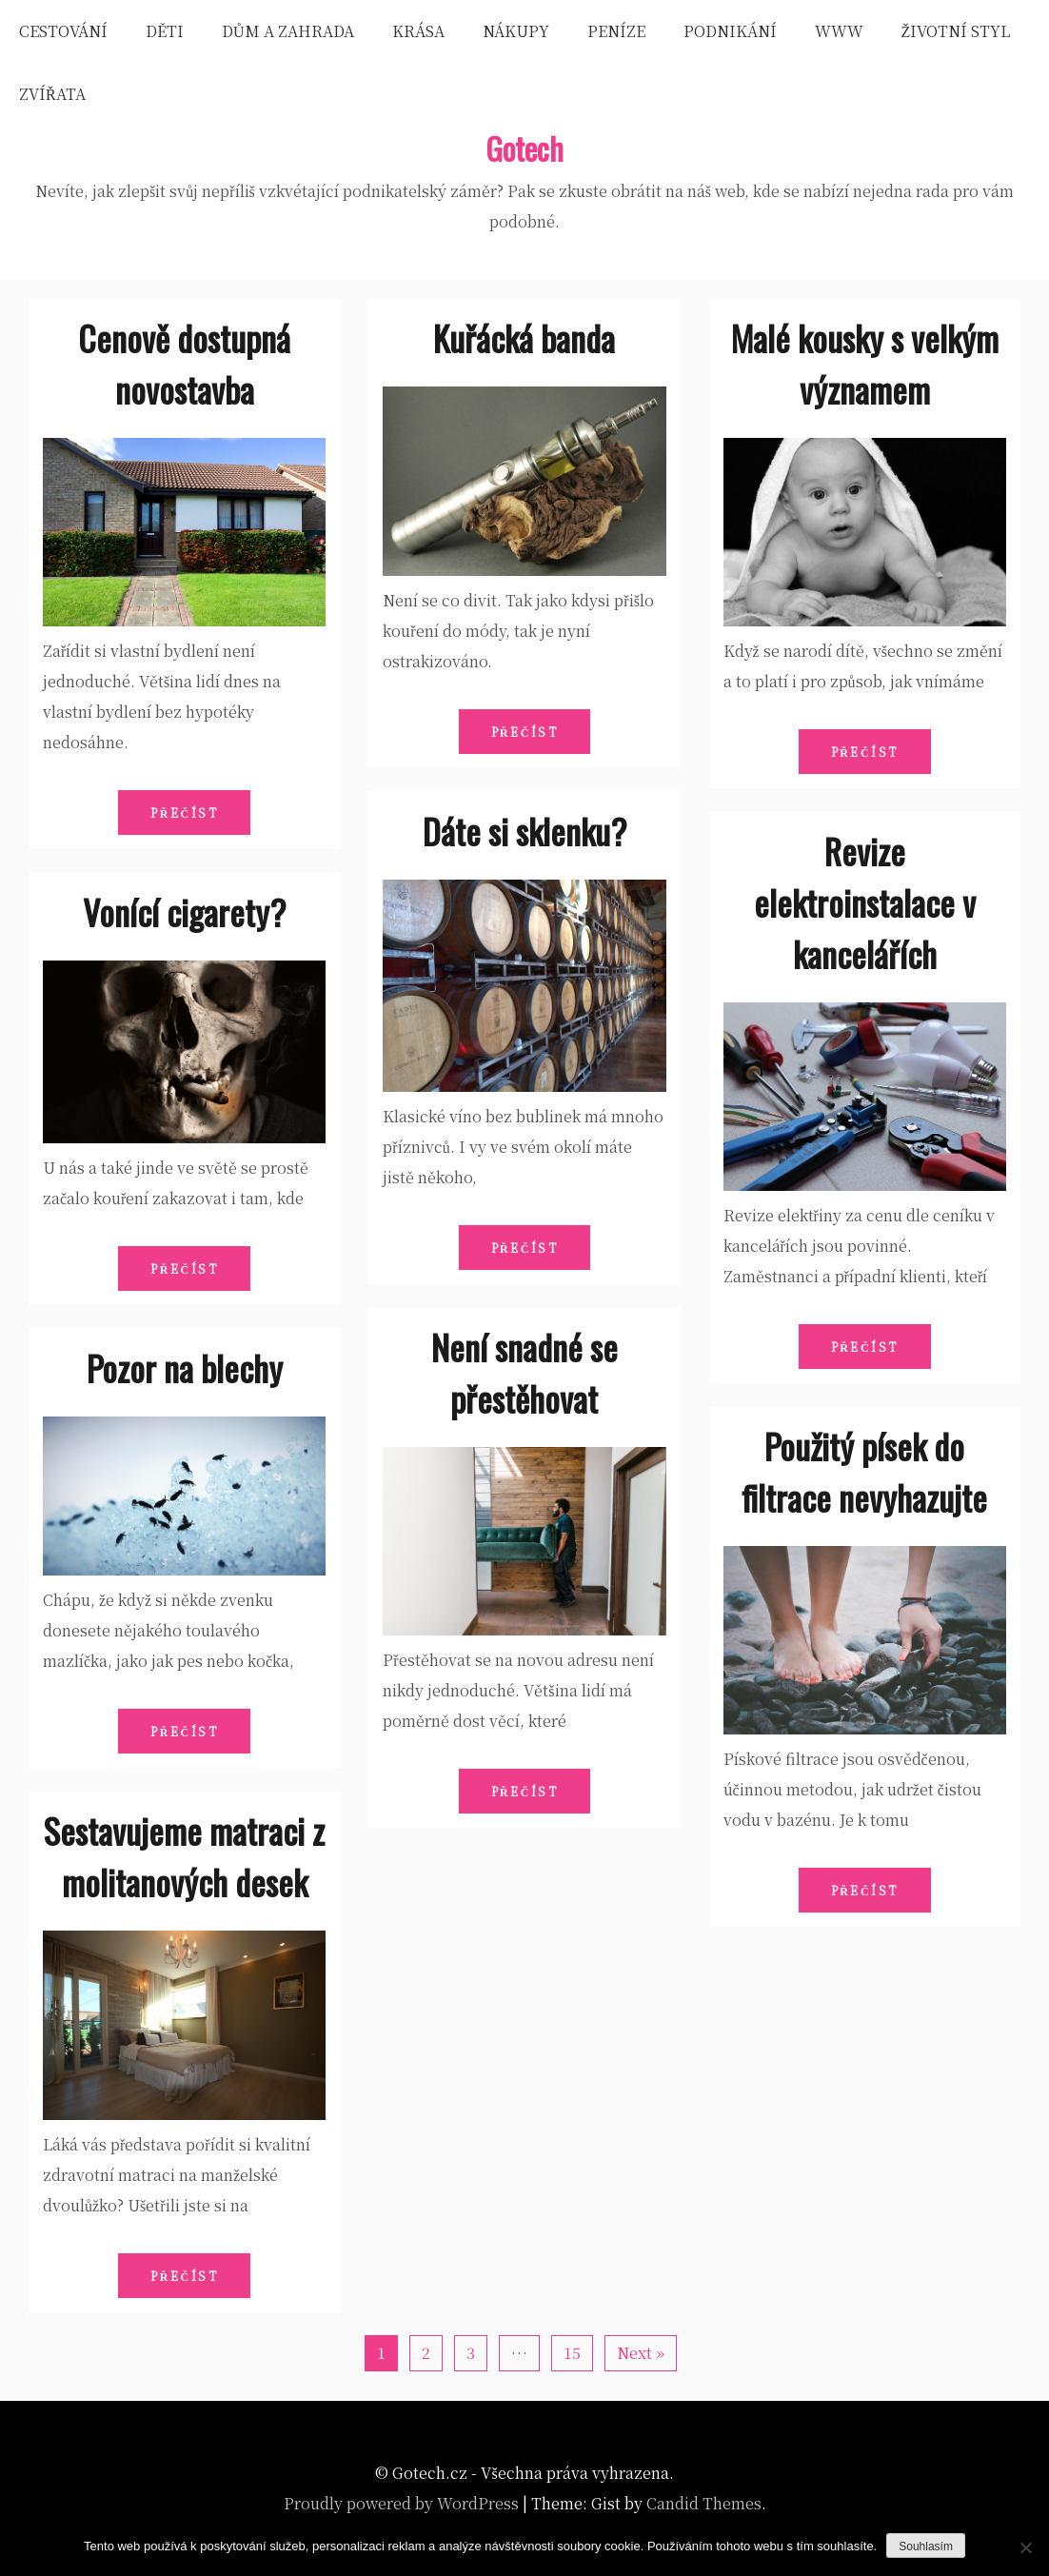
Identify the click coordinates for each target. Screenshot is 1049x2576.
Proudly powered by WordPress (401, 2503)
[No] (1025, 2547)
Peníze (616, 31)
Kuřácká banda (524, 337)
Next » (640, 2353)
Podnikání (730, 31)
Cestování (63, 31)
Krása (418, 31)
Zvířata (52, 94)
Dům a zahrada (288, 31)
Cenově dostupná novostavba (184, 363)
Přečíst (184, 812)
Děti (165, 31)
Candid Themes (704, 2503)
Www (839, 31)
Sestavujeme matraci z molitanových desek (184, 1856)
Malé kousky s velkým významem (865, 363)
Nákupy (516, 31)
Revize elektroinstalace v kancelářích (865, 902)
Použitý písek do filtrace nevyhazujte (864, 1471)
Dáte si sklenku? (524, 830)
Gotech (524, 148)
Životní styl (956, 31)
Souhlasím (926, 2546)
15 (572, 2353)
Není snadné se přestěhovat (524, 1372)
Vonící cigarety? (184, 911)
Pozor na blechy (185, 1367)
